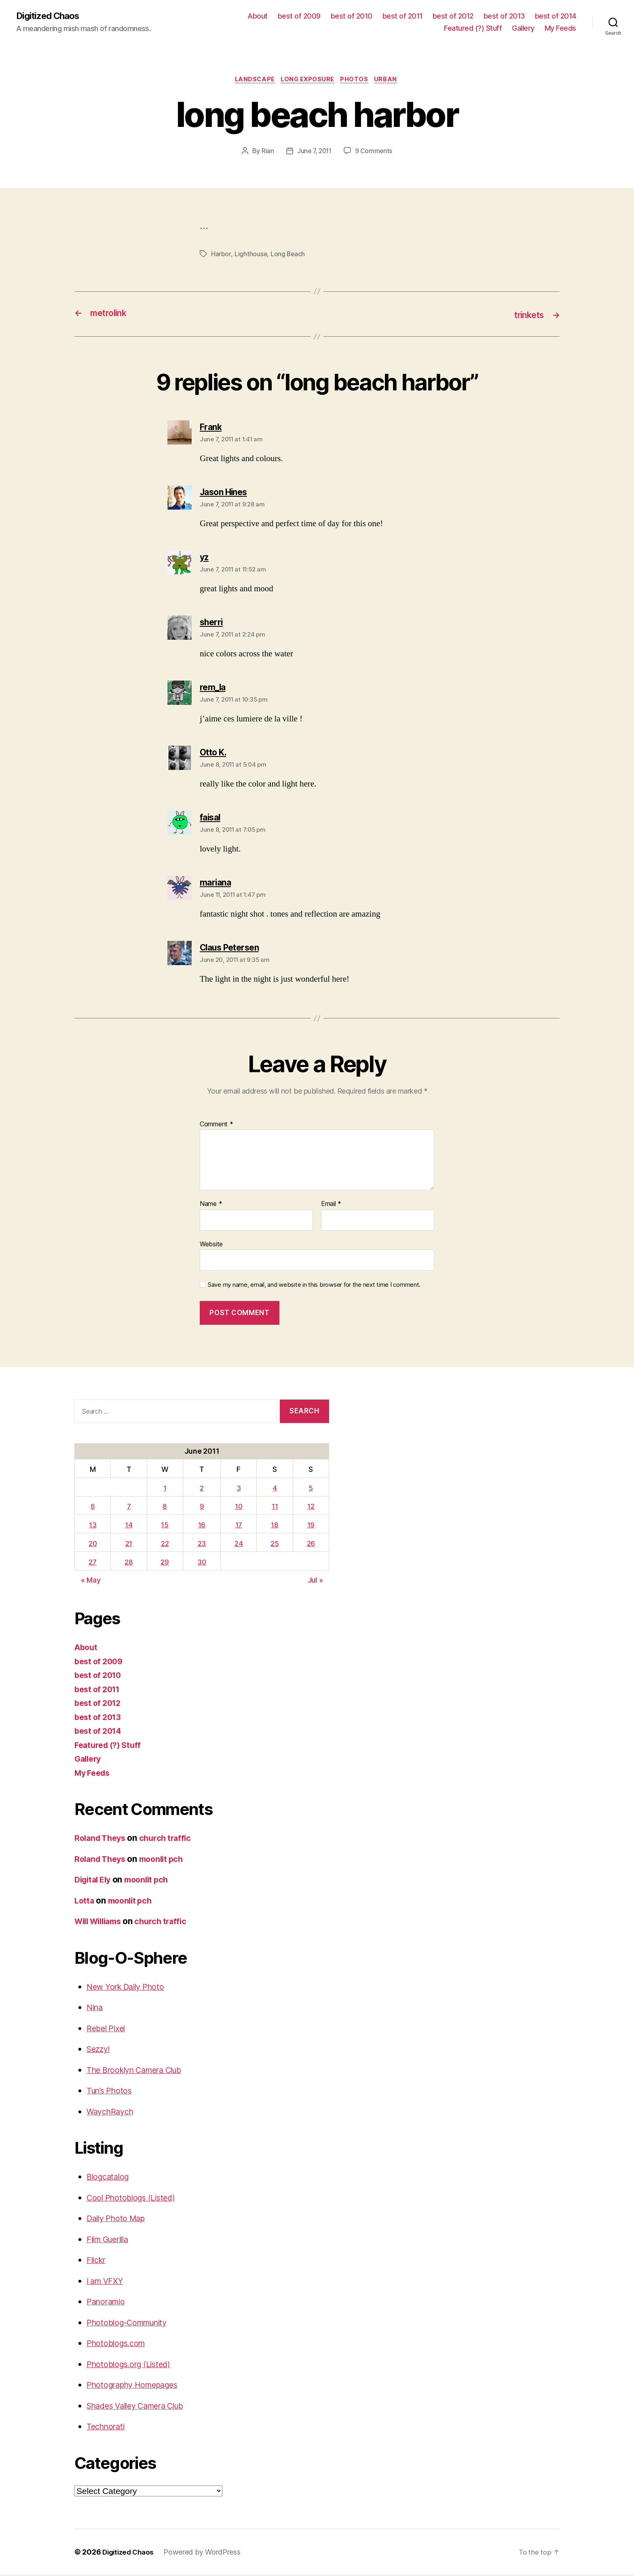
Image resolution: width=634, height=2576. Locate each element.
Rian (266, 153)
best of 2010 (351, 16)
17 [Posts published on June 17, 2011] (239, 1526)
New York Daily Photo (129, 1988)
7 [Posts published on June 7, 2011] (129, 1507)
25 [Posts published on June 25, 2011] (275, 1544)
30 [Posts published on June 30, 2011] (202, 1563)
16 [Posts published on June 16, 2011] (202, 1526)
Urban (391, 80)
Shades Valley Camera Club (141, 2407)
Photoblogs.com (118, 2345)
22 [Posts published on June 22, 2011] (165, 1544)
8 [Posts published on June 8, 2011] (165, 1507)
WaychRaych (112, 2113)
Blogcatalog (110, 2178)
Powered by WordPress (206, 2553)
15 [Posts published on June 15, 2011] (165, 1526)
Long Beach (288, 256)
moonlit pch (167, 1860)
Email (331, 1205)
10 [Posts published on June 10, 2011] (239, 1507)
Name (211, 1205)
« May (91, 1581)
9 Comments (375, 153)
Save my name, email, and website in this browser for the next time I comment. (314, 1286)
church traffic (171, 1839)
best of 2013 (504, 16)
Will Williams (100, 1923)
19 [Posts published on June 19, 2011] (311, 1526)
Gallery (523, 28)
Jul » (315, 1581)
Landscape (251, 80)
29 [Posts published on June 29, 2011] (165, 1563)
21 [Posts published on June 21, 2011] (129, 1544)
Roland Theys (102, 1839)
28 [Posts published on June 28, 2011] (130, 1563)
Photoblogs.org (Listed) (132, 2365)
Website (211, 1245)
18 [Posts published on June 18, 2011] (275, 1526)
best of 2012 (453, 16)
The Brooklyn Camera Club (139, 2071)
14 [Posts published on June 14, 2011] (129, 1526)
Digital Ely (94, 1881)
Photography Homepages (137, 2386)
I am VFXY (107, 2282)
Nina (96, 2009)
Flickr (97, 2261)
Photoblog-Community (131, 2324)
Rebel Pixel (108, 2029)
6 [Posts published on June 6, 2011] (93, 1507)
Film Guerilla (111, 2240)
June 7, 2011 (314, 153)
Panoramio (108, 2303)
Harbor (221, 256)
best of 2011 (403, 16)
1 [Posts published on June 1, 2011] (165, 1489)
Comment (216, 1125)
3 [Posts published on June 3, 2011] (240, 1489)
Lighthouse (251, 256)
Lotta (84, 1902)
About (257, 16)
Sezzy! (99, 2050)
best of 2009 (299, 16)
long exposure (307, 80)
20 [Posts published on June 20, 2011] (93, 1544)
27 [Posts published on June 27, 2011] (93, 1563)
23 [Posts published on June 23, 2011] (203, 1544)
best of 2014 (555, 16)
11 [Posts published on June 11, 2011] (276, 1507)
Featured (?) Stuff (473, 28)
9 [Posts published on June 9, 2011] (203, 1507)
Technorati (107, 2428)
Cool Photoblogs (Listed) (134, 2199)
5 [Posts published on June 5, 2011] (311, 1489)
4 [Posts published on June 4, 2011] (275, 1489)
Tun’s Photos (111, 2092)
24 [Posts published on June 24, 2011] (240, 1544)
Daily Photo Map (118, 2220)
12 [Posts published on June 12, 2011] (311, 1507)
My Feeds (560, 28)
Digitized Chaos (50, 16)
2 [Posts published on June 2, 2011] (203, 1489)
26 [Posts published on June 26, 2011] (311, 1544)
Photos (358, 80)
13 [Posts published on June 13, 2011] (93, 1526)
